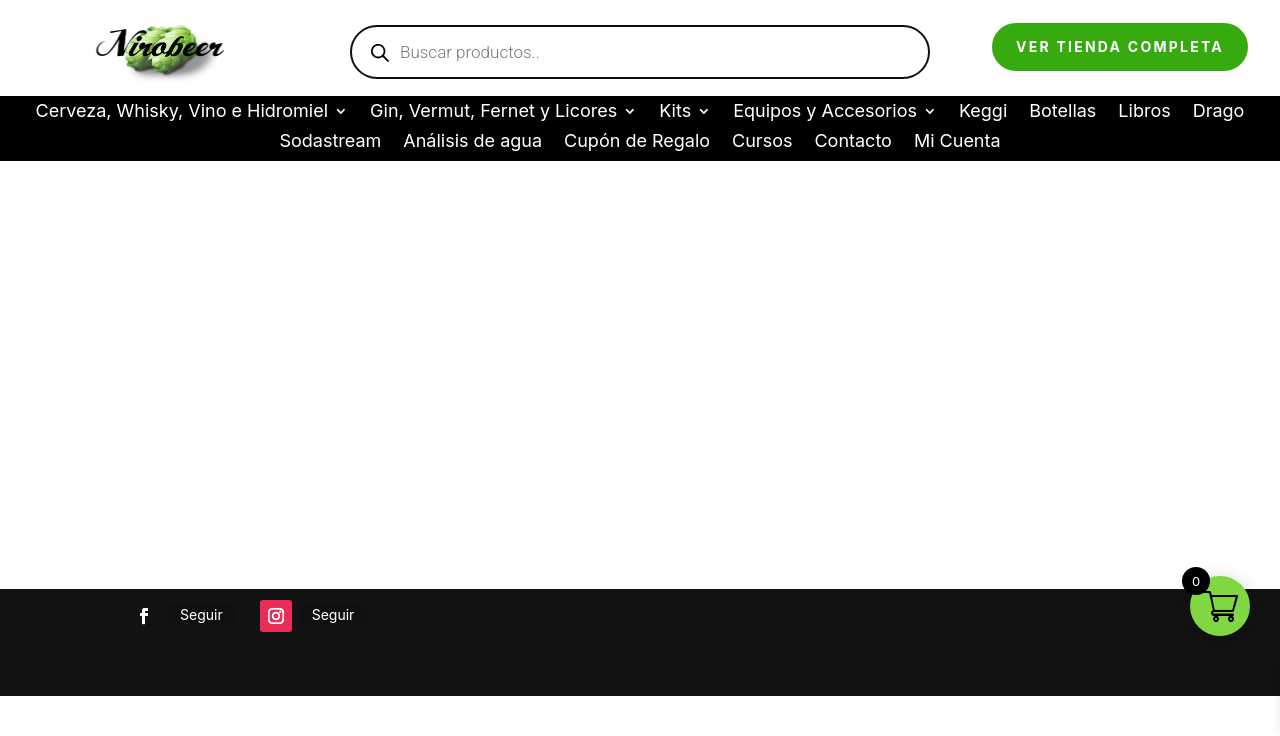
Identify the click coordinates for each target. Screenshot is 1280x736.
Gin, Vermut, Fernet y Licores (493, 112)
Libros (1144, 112)
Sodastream (330, 142)
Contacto (852, 142)
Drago (1219, 112)
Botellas (1062, 112)
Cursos (762, 142)
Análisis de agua (472, 142)
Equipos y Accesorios (825, 112)
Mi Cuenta (957, 142)
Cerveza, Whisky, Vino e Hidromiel (182, 112)
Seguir (201, 614)
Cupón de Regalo (637, 142)
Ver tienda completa (1120, 46)
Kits (675, 112)
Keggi (983, 112)
